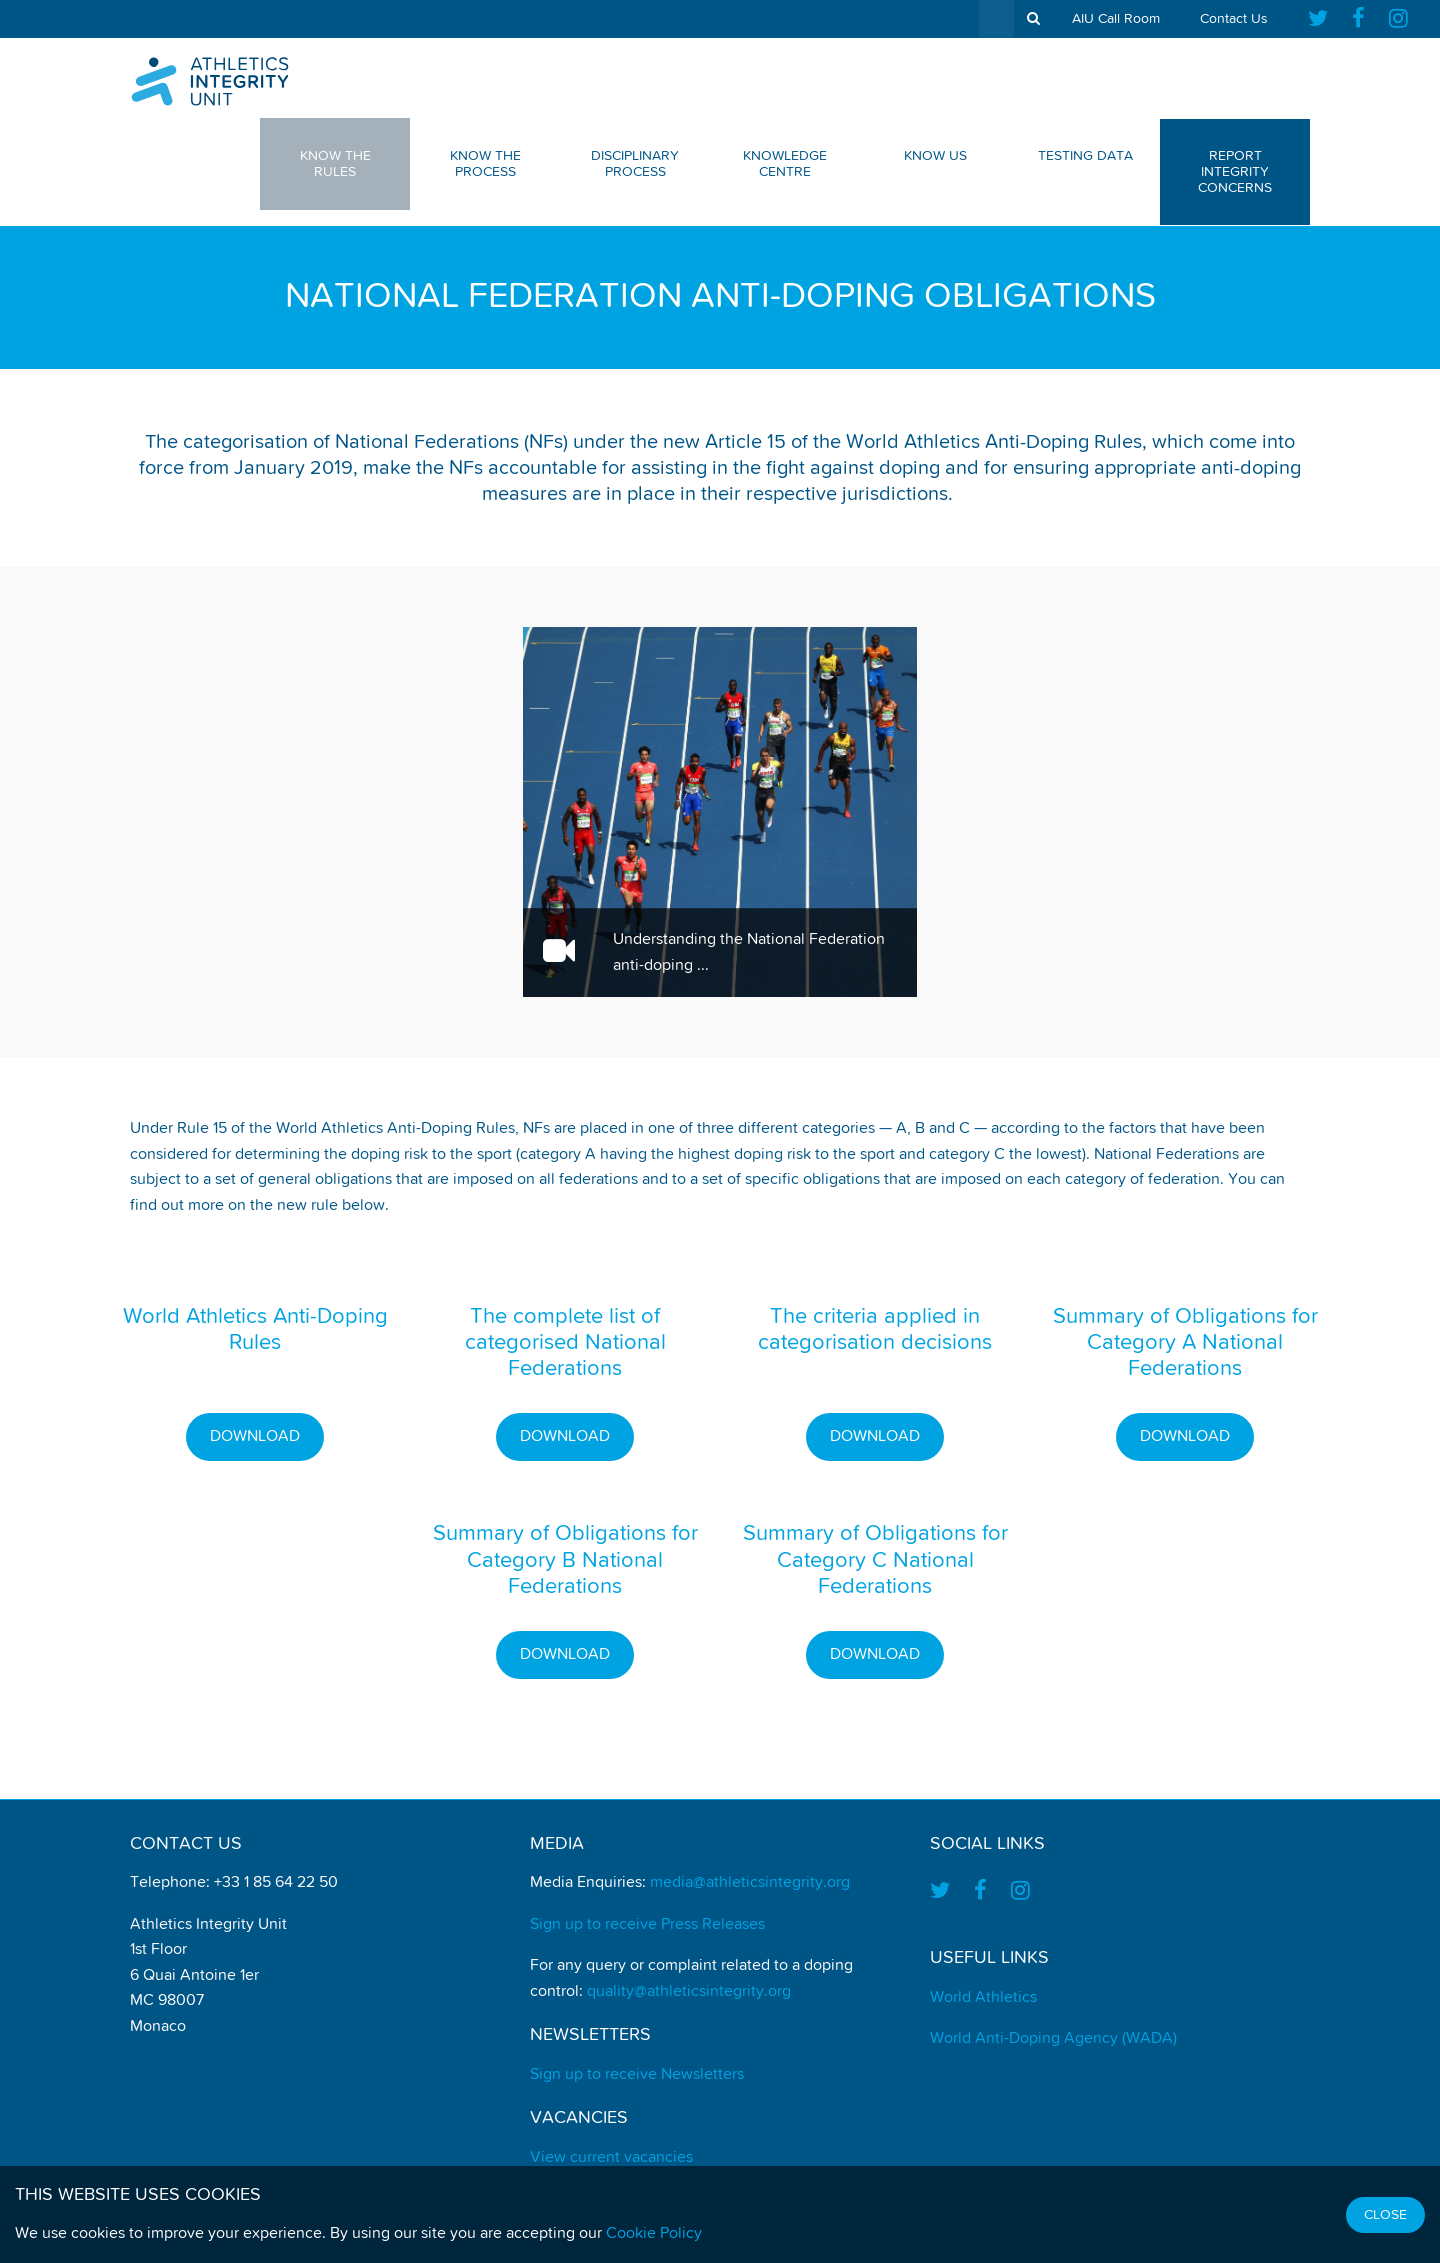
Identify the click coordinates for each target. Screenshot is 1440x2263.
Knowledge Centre (785, 164)
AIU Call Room (1116, 19)
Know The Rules (335, 164)
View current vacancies (611, 2158)
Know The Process (485, 164)
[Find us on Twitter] (1324, 19)
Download (255, 1437)
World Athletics (983, 1998)
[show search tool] (1033, 19)
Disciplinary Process (635, 164)
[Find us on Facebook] (1358, 19)
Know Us (935, 156)
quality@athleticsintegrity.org (689, 1992)
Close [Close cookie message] (1385, 2215)
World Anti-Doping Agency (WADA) (1053, 2039)
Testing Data (1085, 156)
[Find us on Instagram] (1398, 19)
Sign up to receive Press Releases (647, 1925)
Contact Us (1234, 19)
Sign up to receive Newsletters (637, 2075)
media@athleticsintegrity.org (750, 1883)
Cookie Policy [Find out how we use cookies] (654, 2234)
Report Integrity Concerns (1235, 172)
